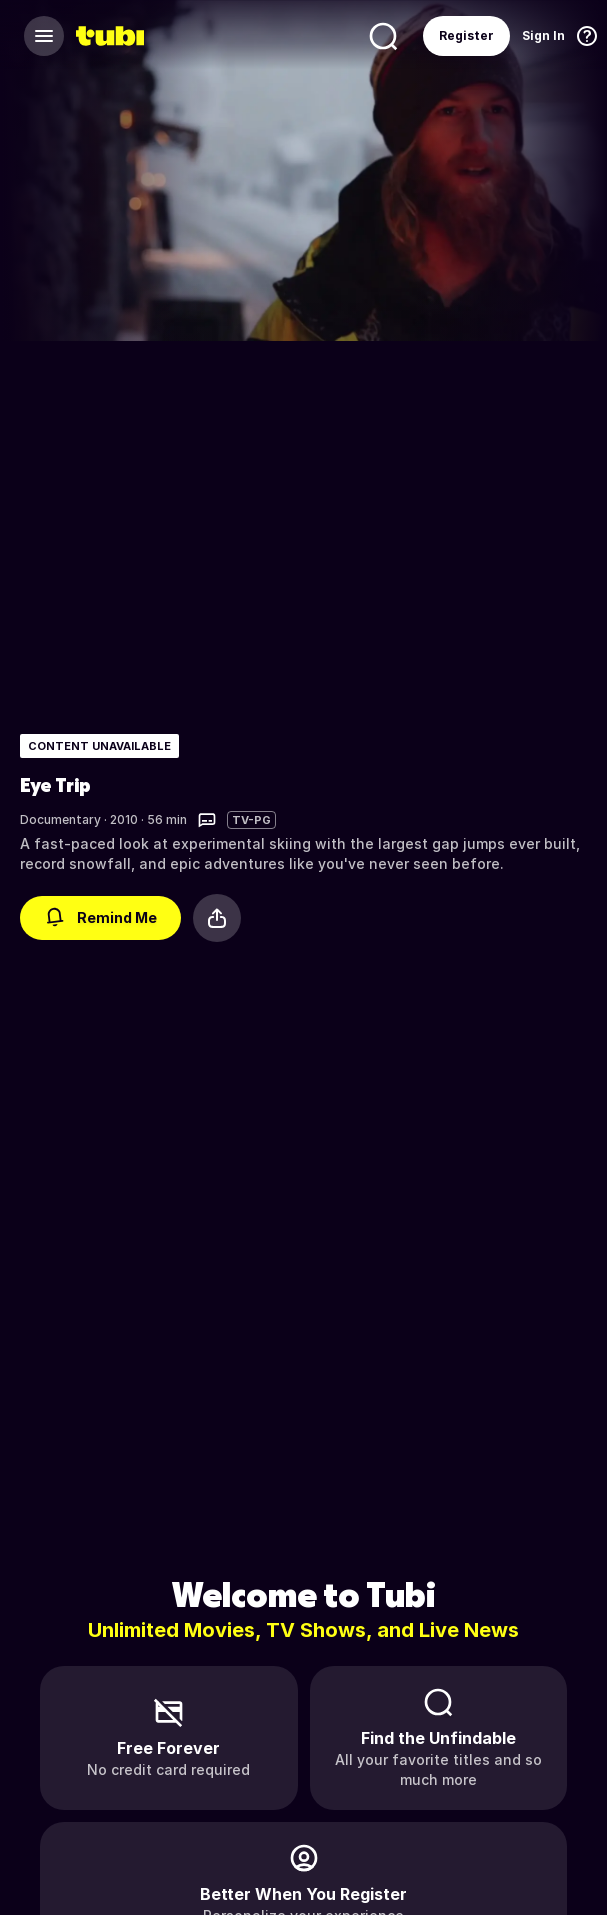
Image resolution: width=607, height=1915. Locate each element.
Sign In (543, 35)
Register (466, 35)
